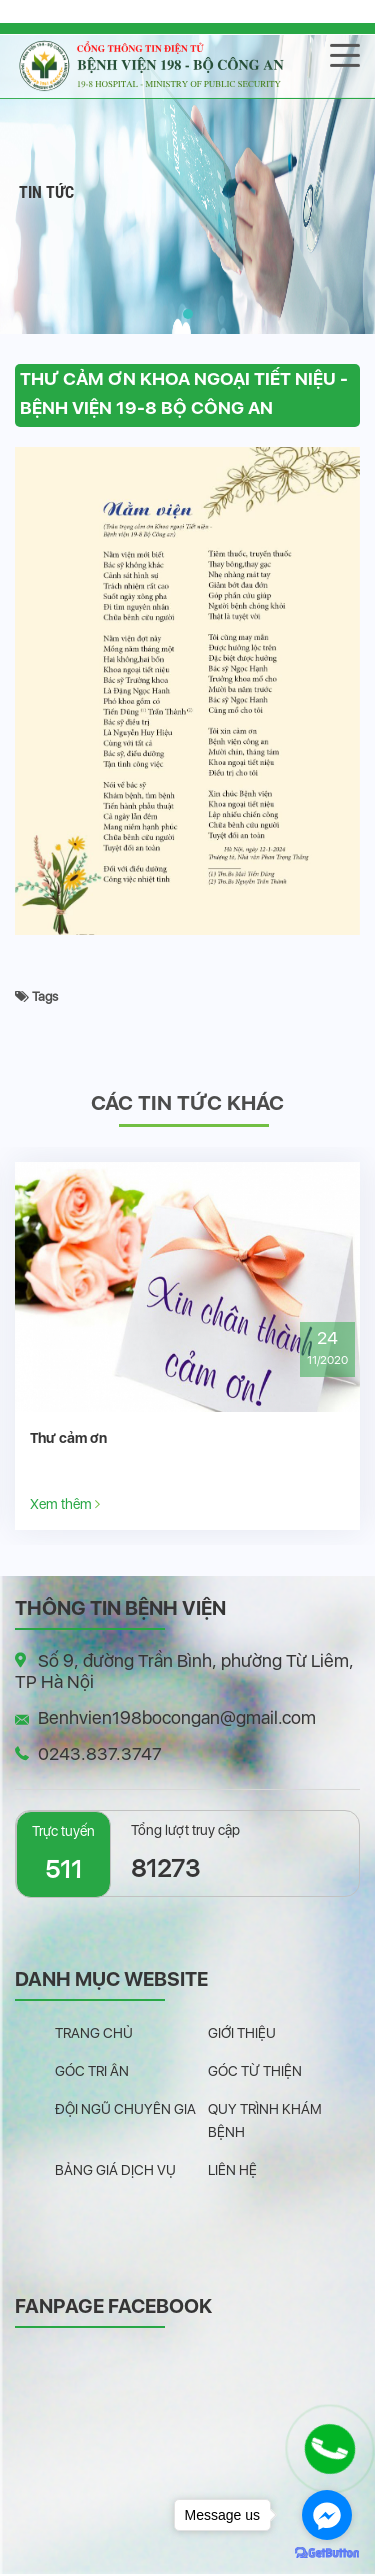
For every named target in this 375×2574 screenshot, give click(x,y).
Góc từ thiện (255, 2071)
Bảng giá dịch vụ (115, 2170)
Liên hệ (232, 2170)
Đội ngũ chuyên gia (125, 2109)
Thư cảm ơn (68, 1438)
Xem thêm (65, 1503)
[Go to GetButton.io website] (327, 2553)
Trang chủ (94, 2033)
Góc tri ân (92, 2071)
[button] (188, 314)
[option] (187, 1346)
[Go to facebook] (327, 2515)
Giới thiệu (242, 2033)
